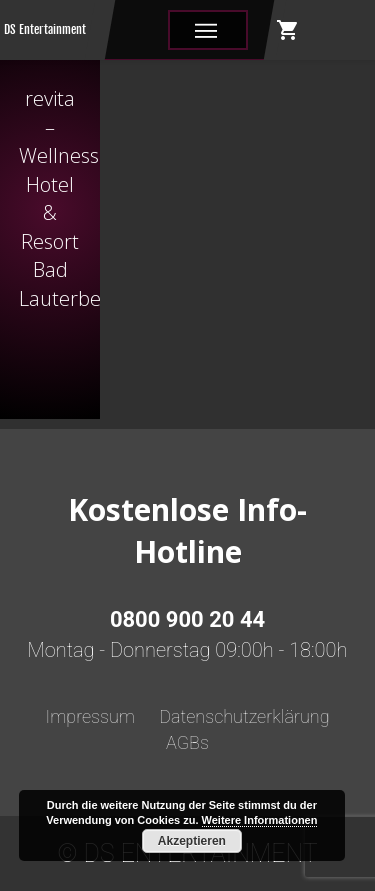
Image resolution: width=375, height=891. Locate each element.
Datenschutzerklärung (244, 716)
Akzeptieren (192, 841)
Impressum (90, 716)
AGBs (187, 742)
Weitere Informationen (260, 820)
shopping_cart (288, 30)
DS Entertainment (45, 29)
